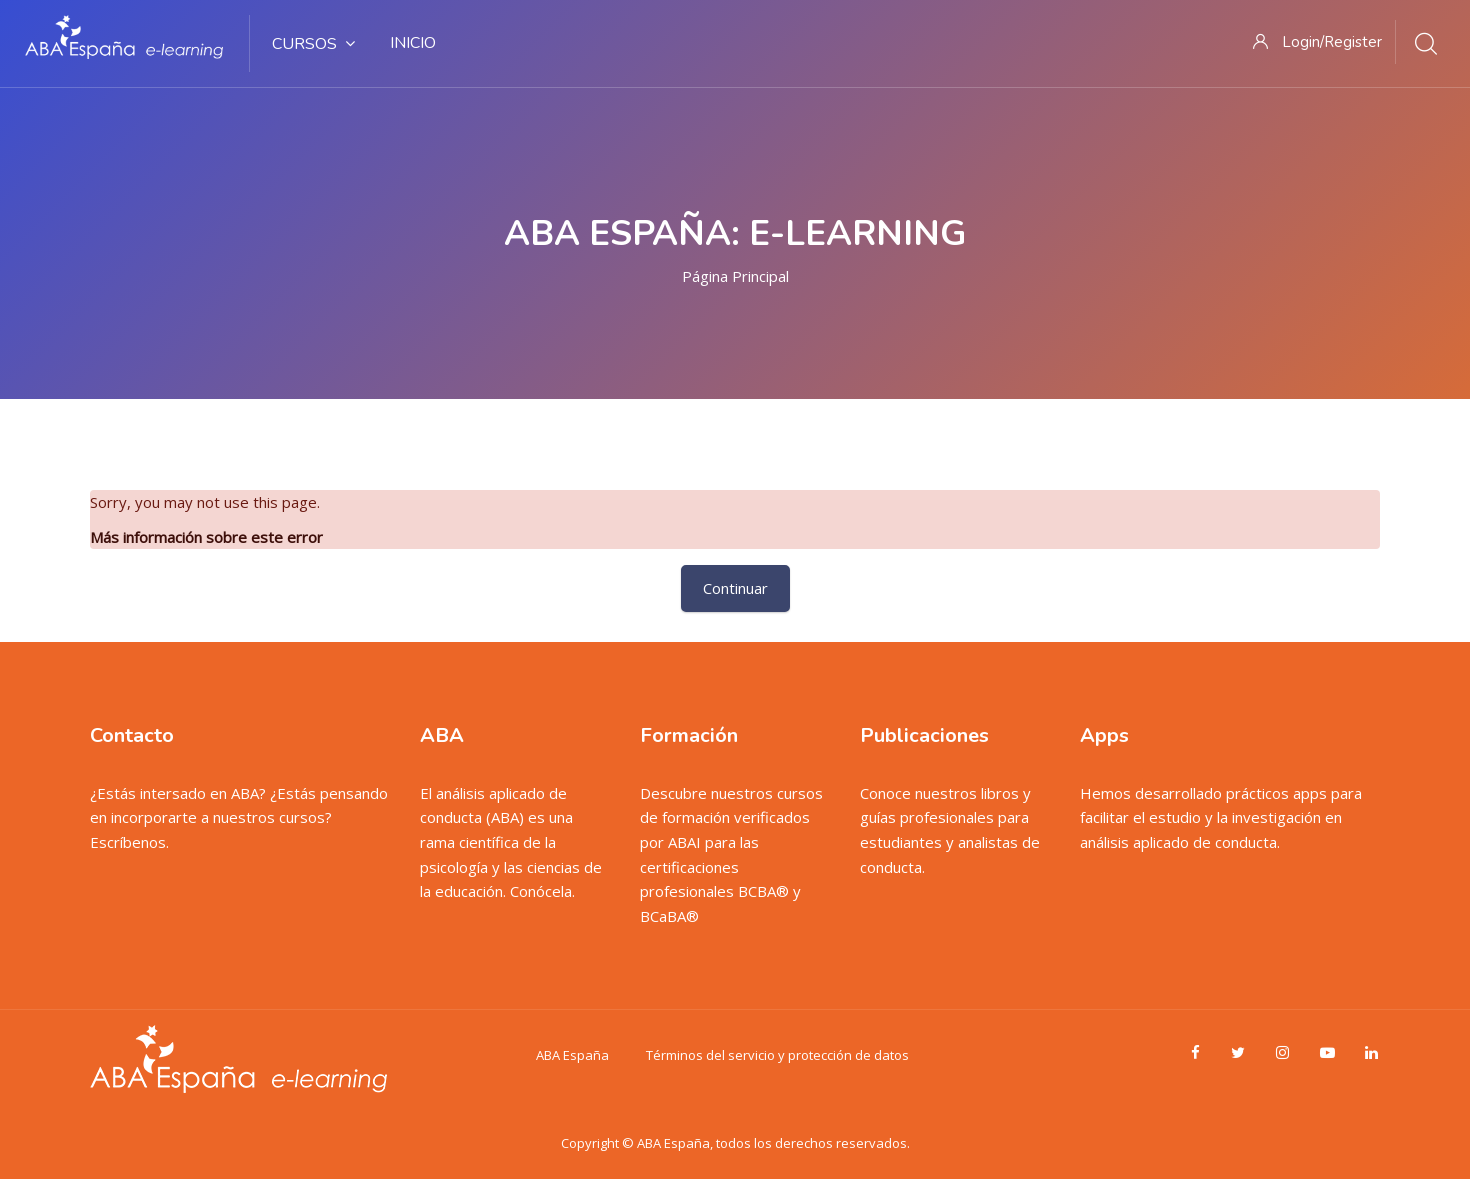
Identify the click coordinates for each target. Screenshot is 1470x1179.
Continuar (735, 588)
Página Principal (735, 276)
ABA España (572, 1055)
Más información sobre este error (206, 537)
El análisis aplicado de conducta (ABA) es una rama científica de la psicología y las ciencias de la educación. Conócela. (511, 842)
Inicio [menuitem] (413, 43)
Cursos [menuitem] (313, 43)
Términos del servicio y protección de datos (777, 1055)
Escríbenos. (129, 842)
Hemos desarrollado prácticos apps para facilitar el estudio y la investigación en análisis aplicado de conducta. (1221, 817)
